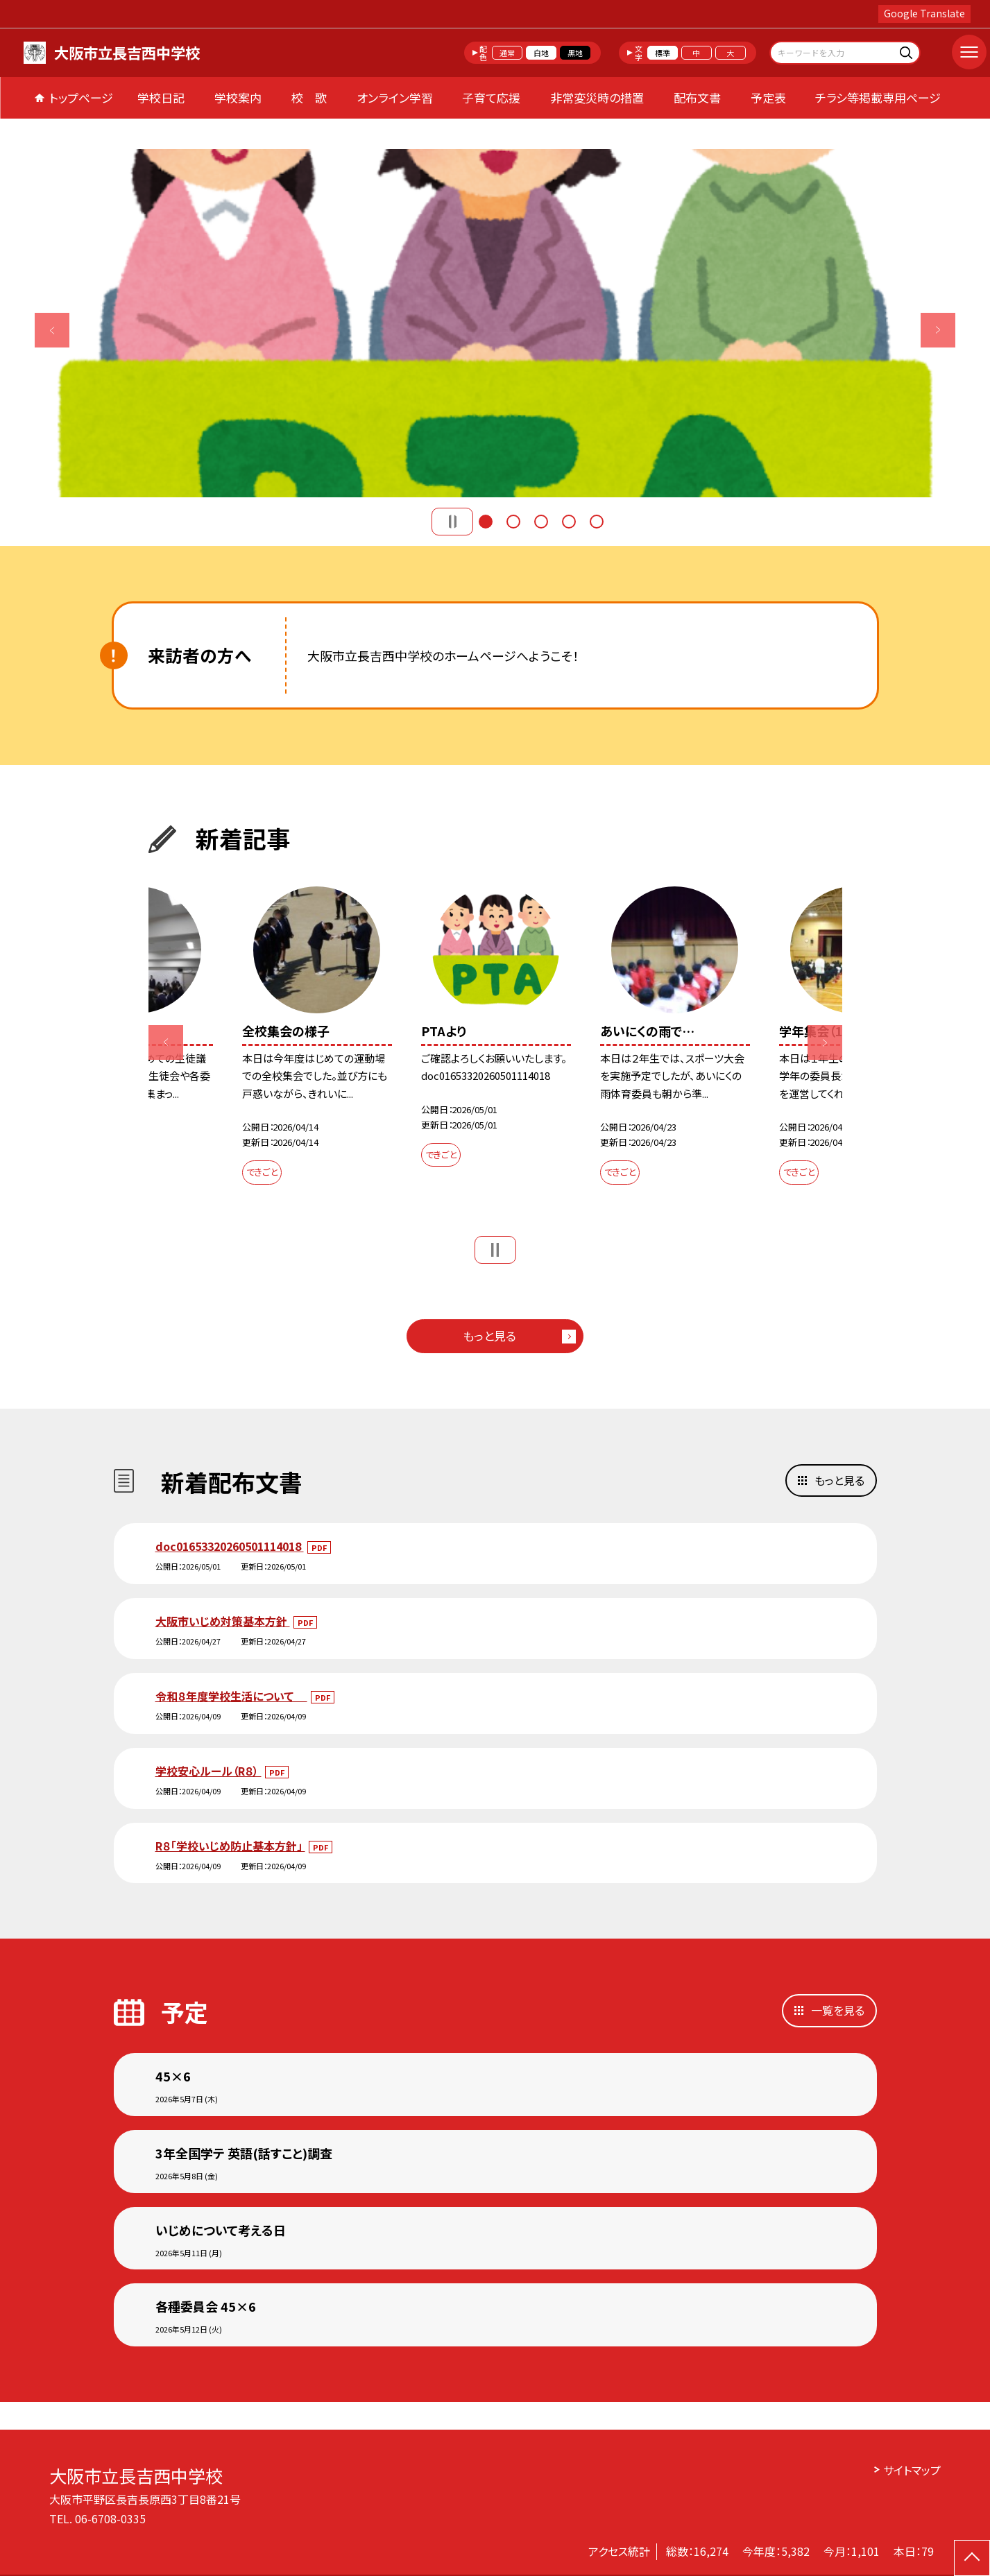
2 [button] (513, 522)
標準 (662, 52)
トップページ (81, 97)
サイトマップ (912, 2470)
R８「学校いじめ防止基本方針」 (230, 1845)
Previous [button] (52, 330)
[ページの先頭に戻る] (972, 2558)
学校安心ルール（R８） (208, 1770)
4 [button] (569, 522)
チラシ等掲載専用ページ (878, 97)
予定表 (768, 97)
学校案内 (238, 97)
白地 (541, 52)
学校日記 (161, 97)
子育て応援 (491, 97)
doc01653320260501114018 (229, 1546)
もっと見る (489, 1335)
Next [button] (938, 330)
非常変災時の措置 (597, 97)
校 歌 (309, 97)
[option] (495, 323)
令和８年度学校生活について (231, 1696)
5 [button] (597, 522)
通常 (507, 52)
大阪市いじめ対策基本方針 (222, 1621)
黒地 (575, 52)
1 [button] (486, 522)
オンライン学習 (395, 97)
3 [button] (541, 522)
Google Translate (924, 13)
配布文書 (697, 97)
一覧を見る (837, 2010)
